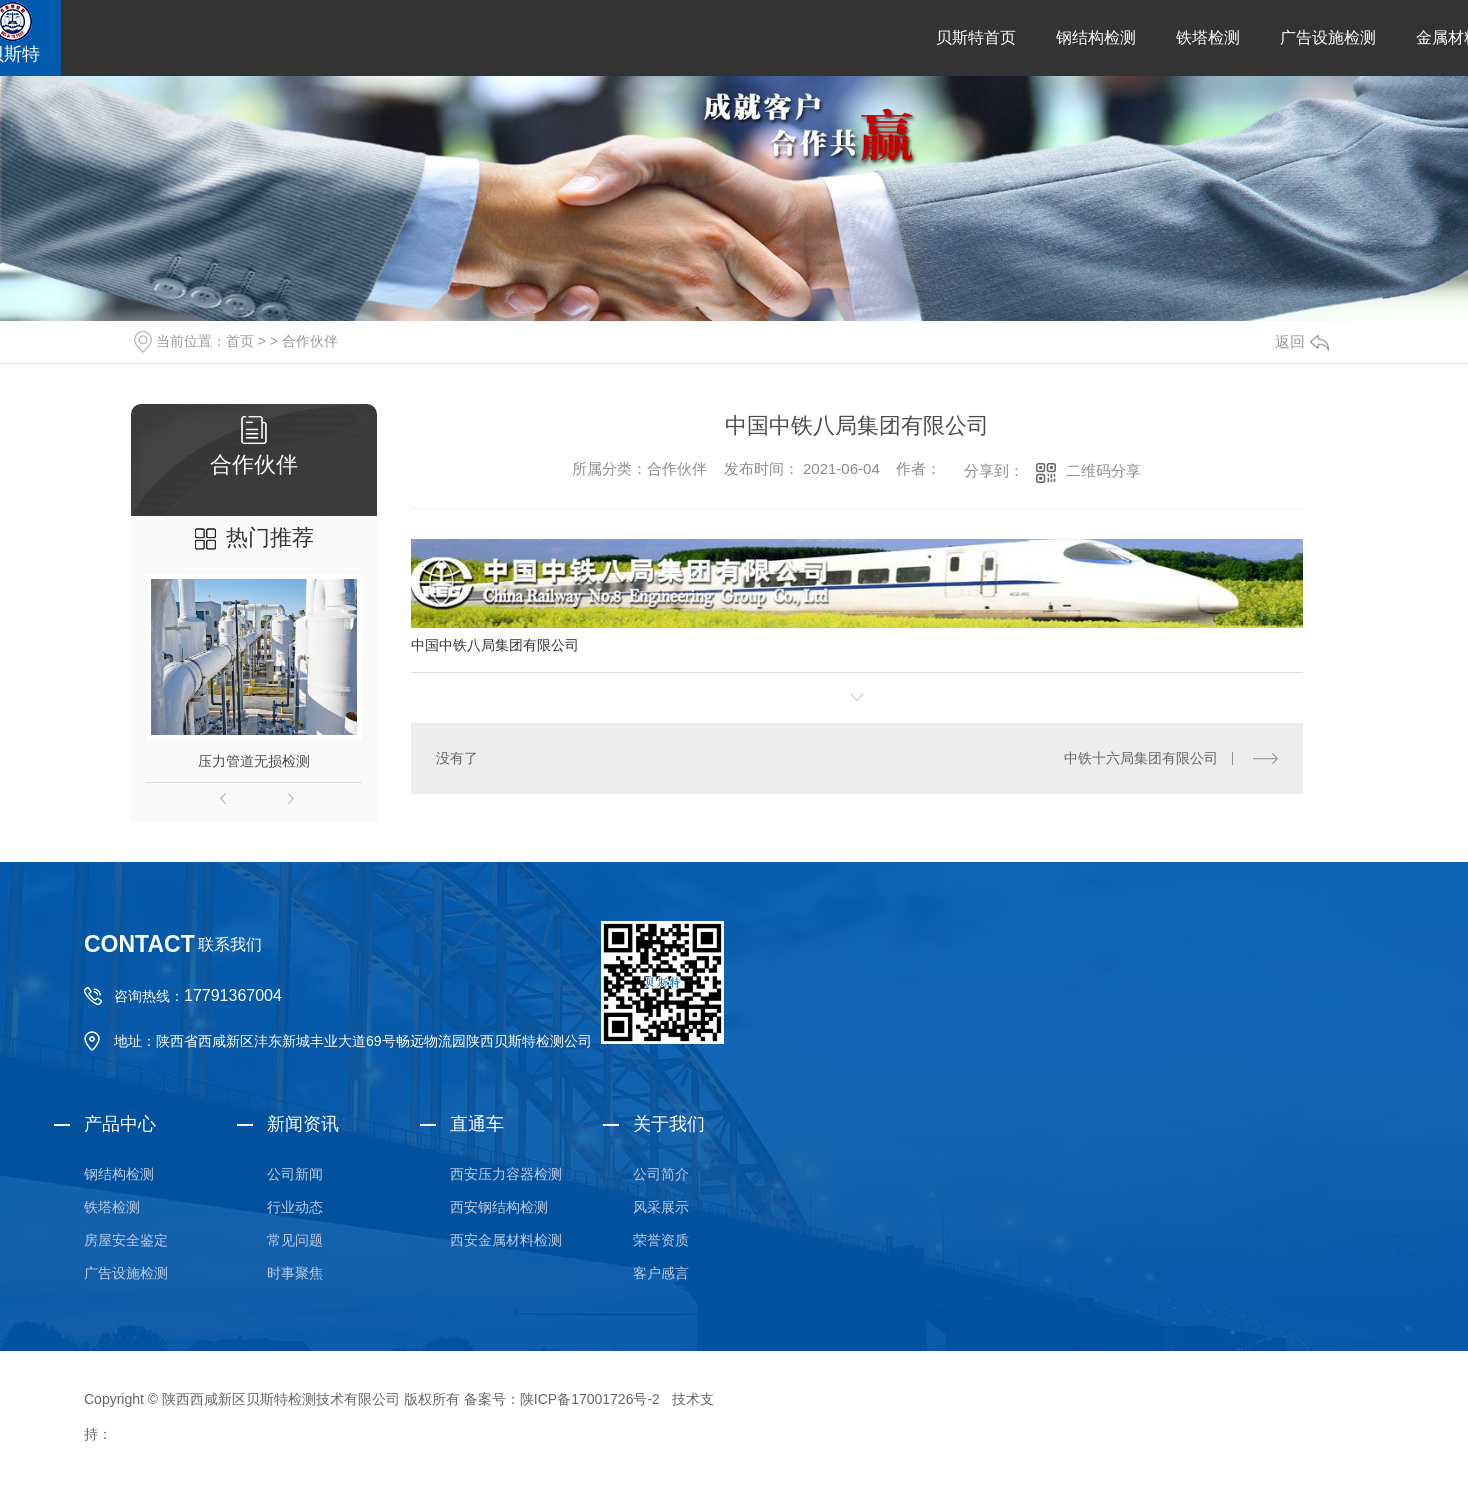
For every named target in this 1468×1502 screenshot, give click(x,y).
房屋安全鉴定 (126, 1240)
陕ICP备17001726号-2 (590, 1399)
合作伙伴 (310, 341)
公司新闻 (295, 1174)
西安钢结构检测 (499, 1207)
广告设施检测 (1328, 37)
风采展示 (661, 1207)
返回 (1302, 341)
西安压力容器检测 (506, 1174)
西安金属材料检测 (506, 1240)
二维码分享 (1103, 470)
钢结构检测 (1096, 37)
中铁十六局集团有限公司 (1141, 758)
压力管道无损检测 (254, 761)
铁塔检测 (1208, 37)
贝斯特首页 (976, 37)
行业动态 (295, 1207)
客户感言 (661, 1273)
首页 (240, 341)
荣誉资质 (661, 1240)
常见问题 (295, 1240)
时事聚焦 (295, 1273)
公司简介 (661, 1174)
